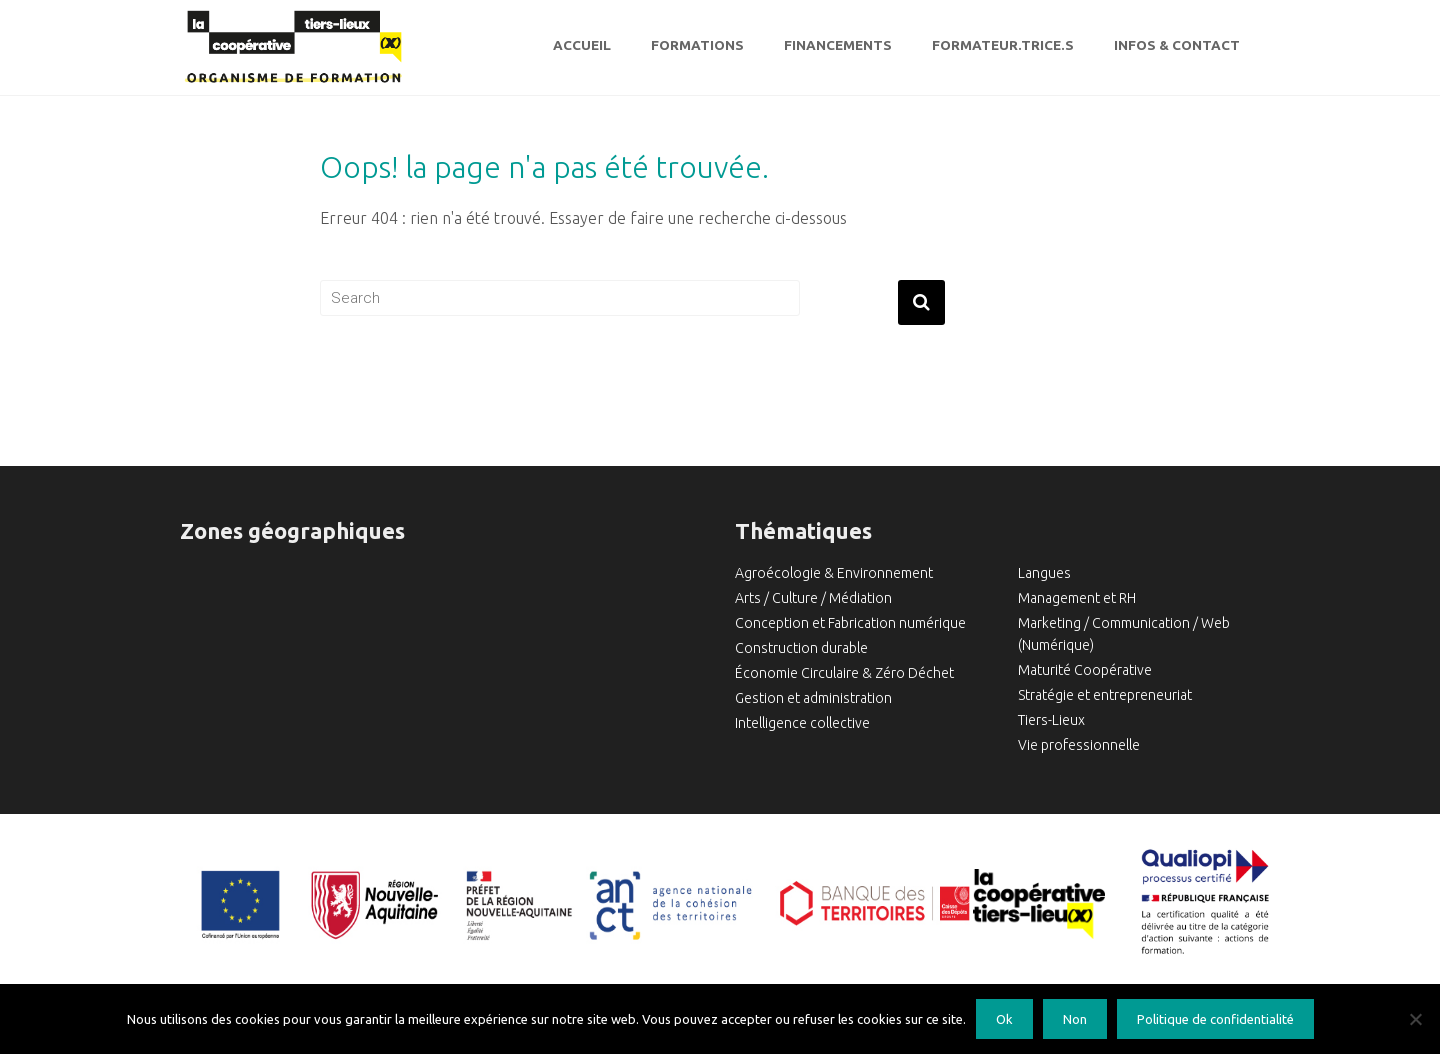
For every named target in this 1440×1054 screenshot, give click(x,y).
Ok (1004, 1019)
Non (1075, 1019)
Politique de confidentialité (1215, 1019)
